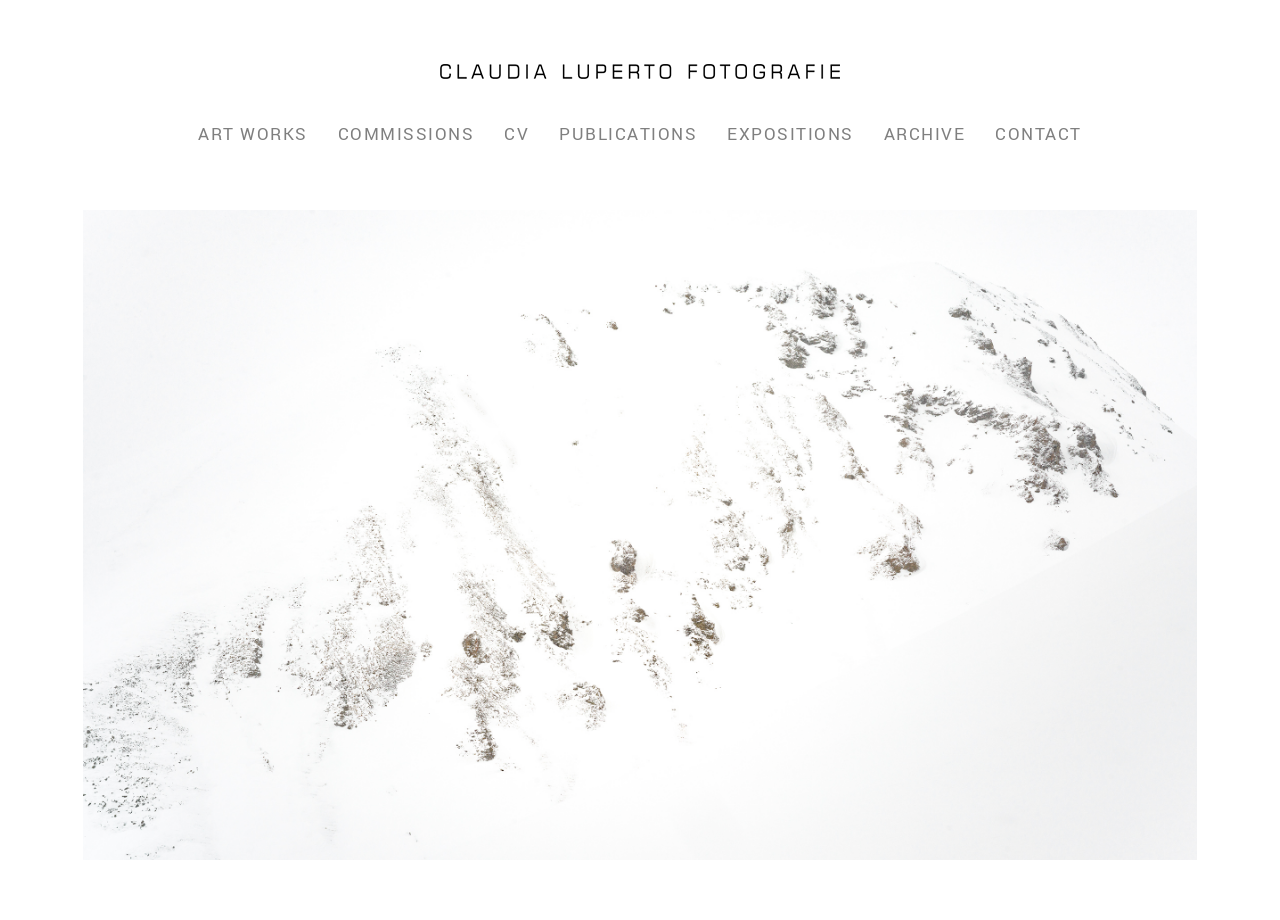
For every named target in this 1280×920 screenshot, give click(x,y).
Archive (925, 133)
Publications (628, 133)
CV (516, 133)
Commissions (406, 133)
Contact (1038, 133)
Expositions (790, 133)
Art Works (253, 133)
